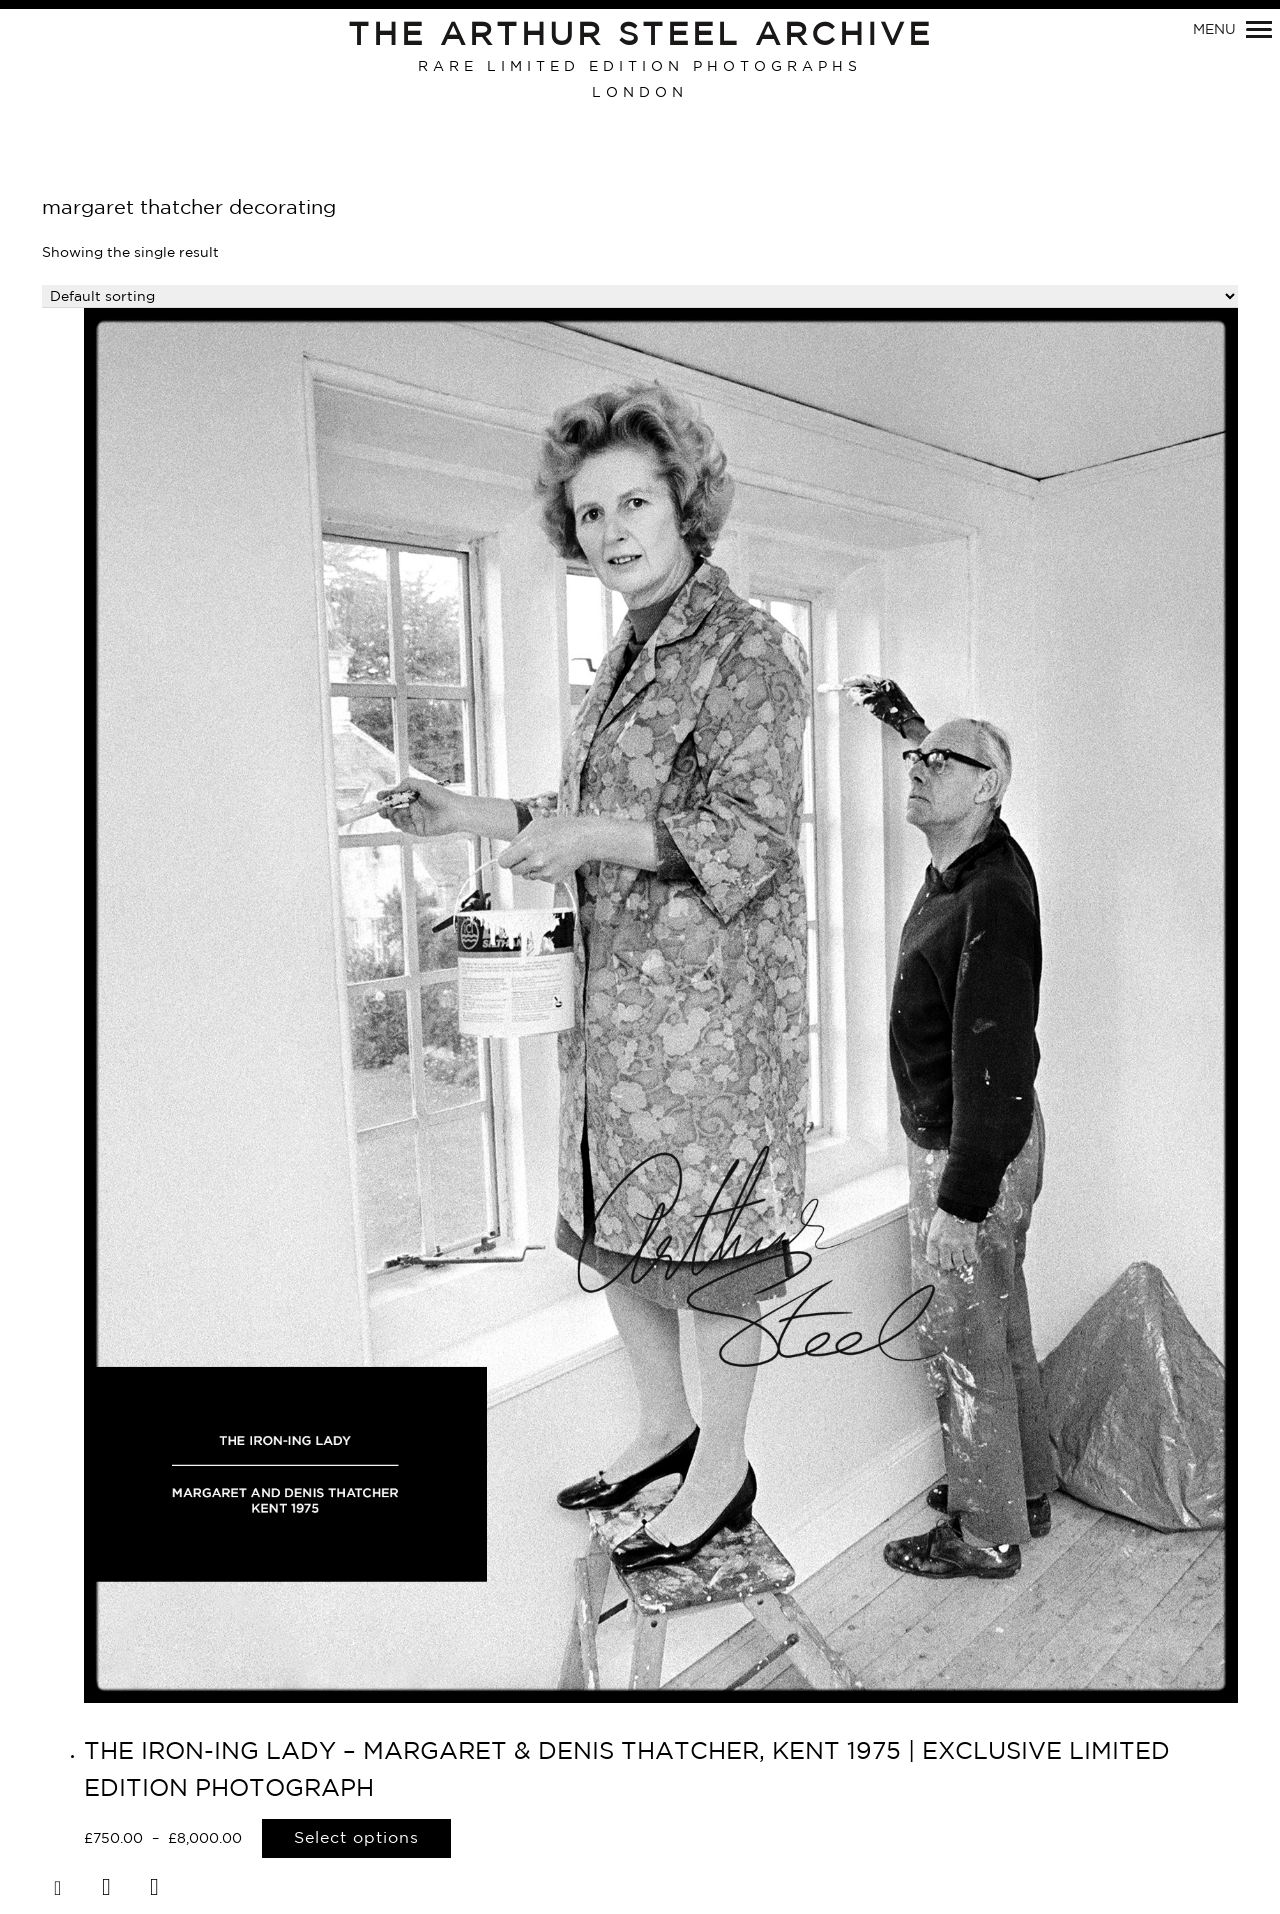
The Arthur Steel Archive (640, 36)
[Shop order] (640, 296)
